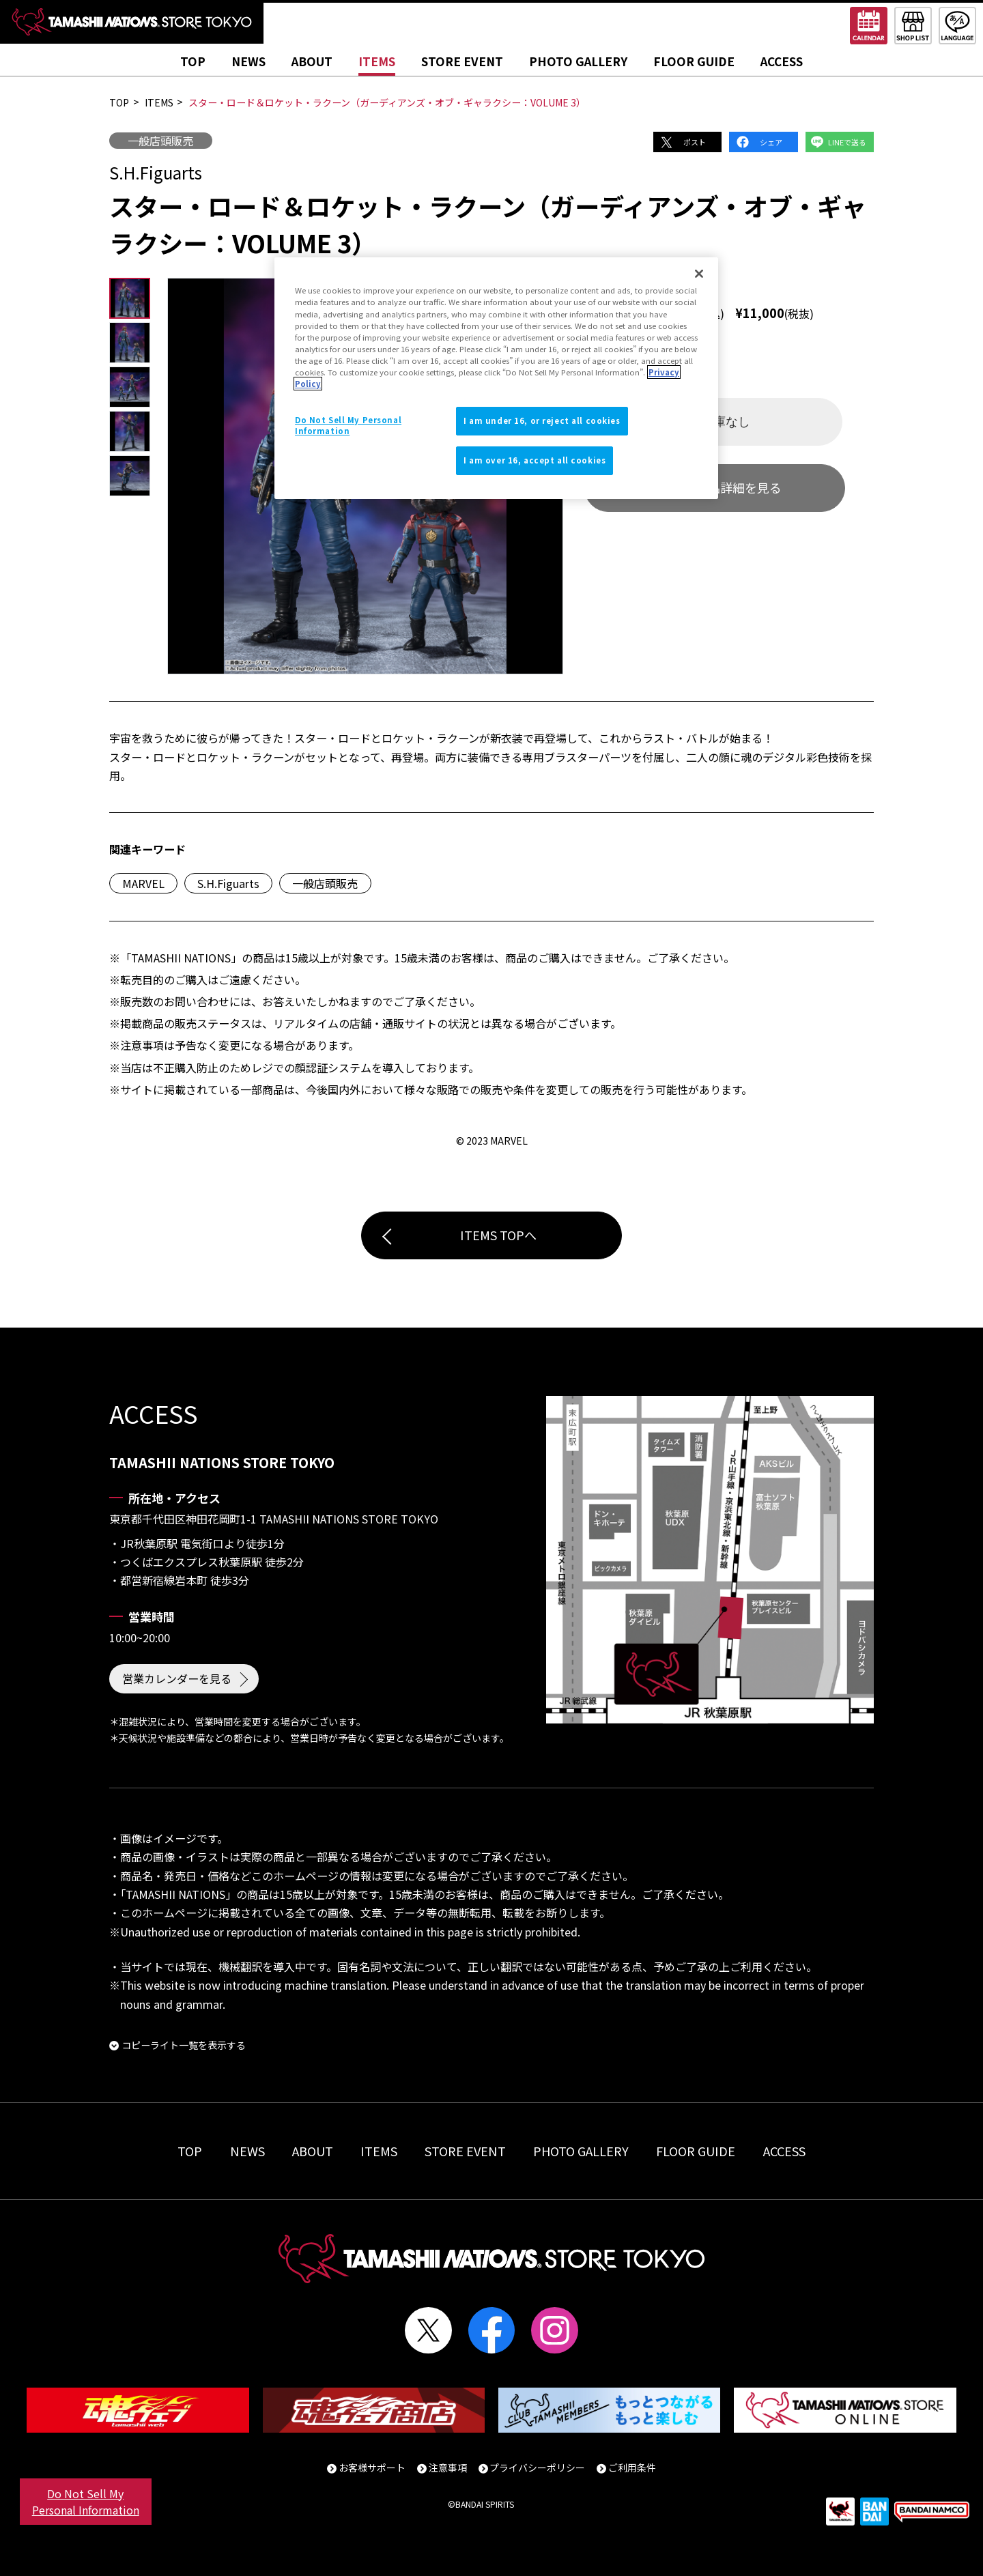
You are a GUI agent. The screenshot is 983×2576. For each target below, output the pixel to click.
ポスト (694, 142)
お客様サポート (372, 2467)
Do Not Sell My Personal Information (85, 2501)
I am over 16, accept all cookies (535, 460)
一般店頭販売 (160, 140)
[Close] (699, 274)
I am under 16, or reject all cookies (542, 420)
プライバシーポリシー (537, 2467)
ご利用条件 (632, 2467)
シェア (771, 142)
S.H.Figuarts (228, 883)
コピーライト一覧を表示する (184, 2045)
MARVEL (143, 883)
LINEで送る (847, 142)
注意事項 (448, 2467)
